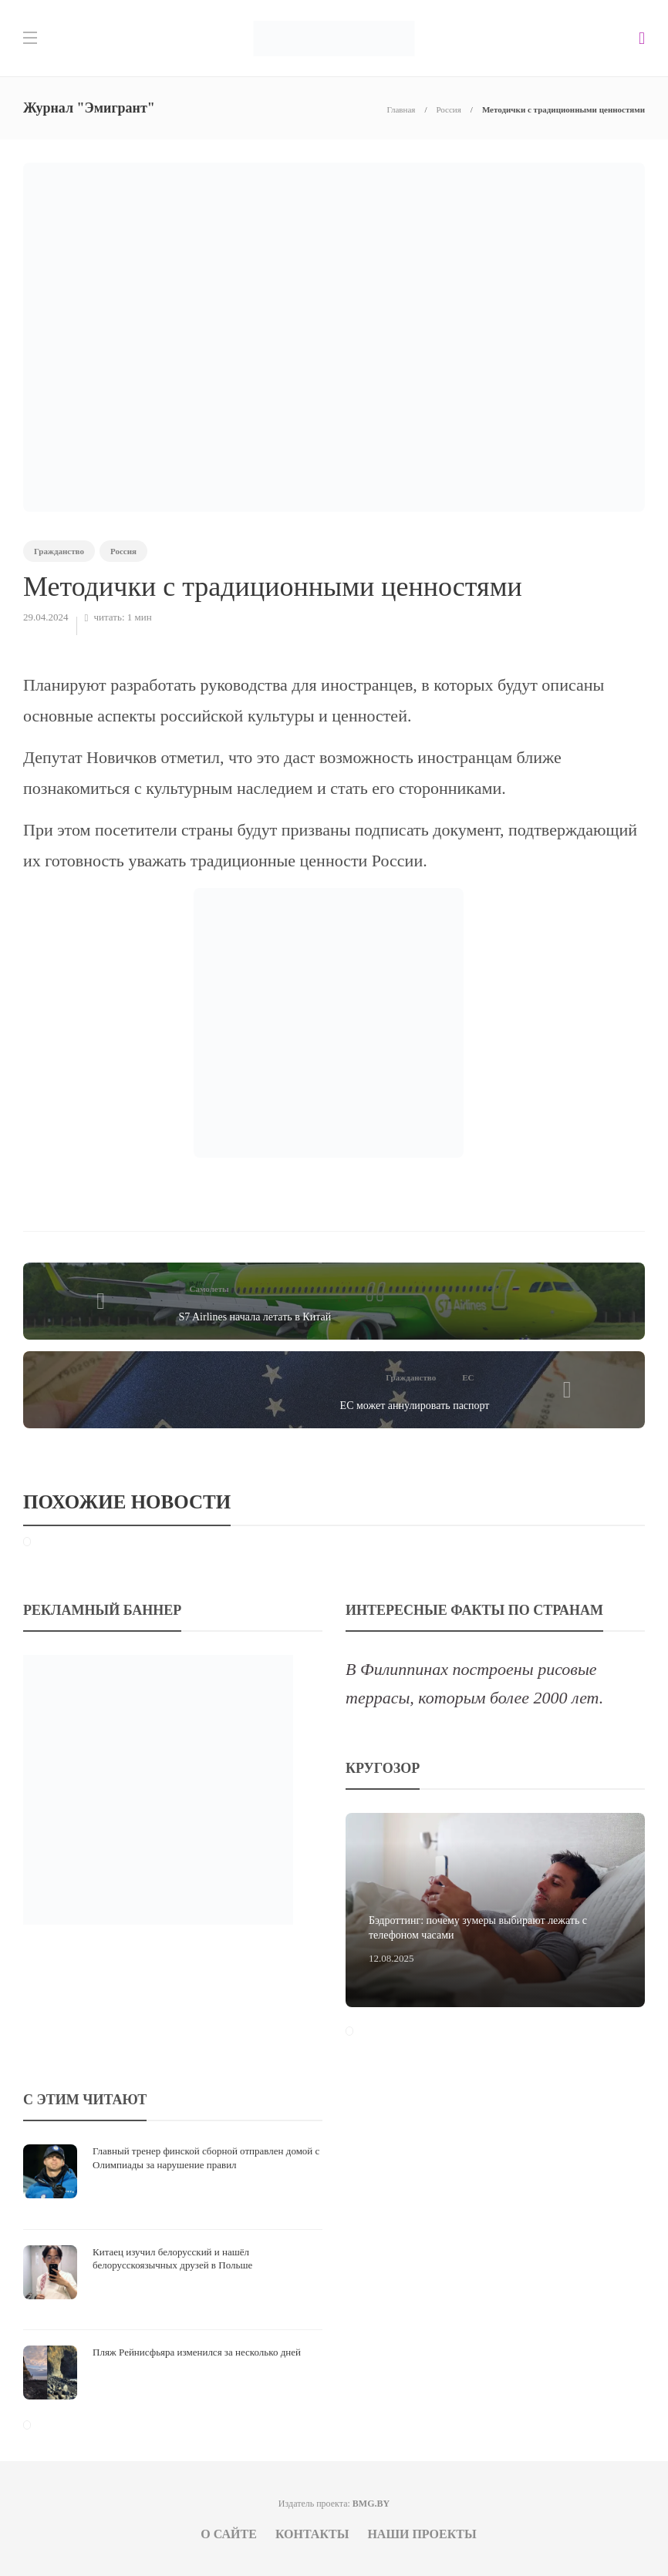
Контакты (312, 2534)
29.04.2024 (46, 617)
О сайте (229, 2534)
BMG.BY (371, 2503)
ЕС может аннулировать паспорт (415, 1405)
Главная (400, 109)
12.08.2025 (391, 1958)
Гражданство (59, 551)
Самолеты (209, 1288)
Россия (448, 109)
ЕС (468, 1377)
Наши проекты (421, 2534)
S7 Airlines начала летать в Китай (255, 1317)
